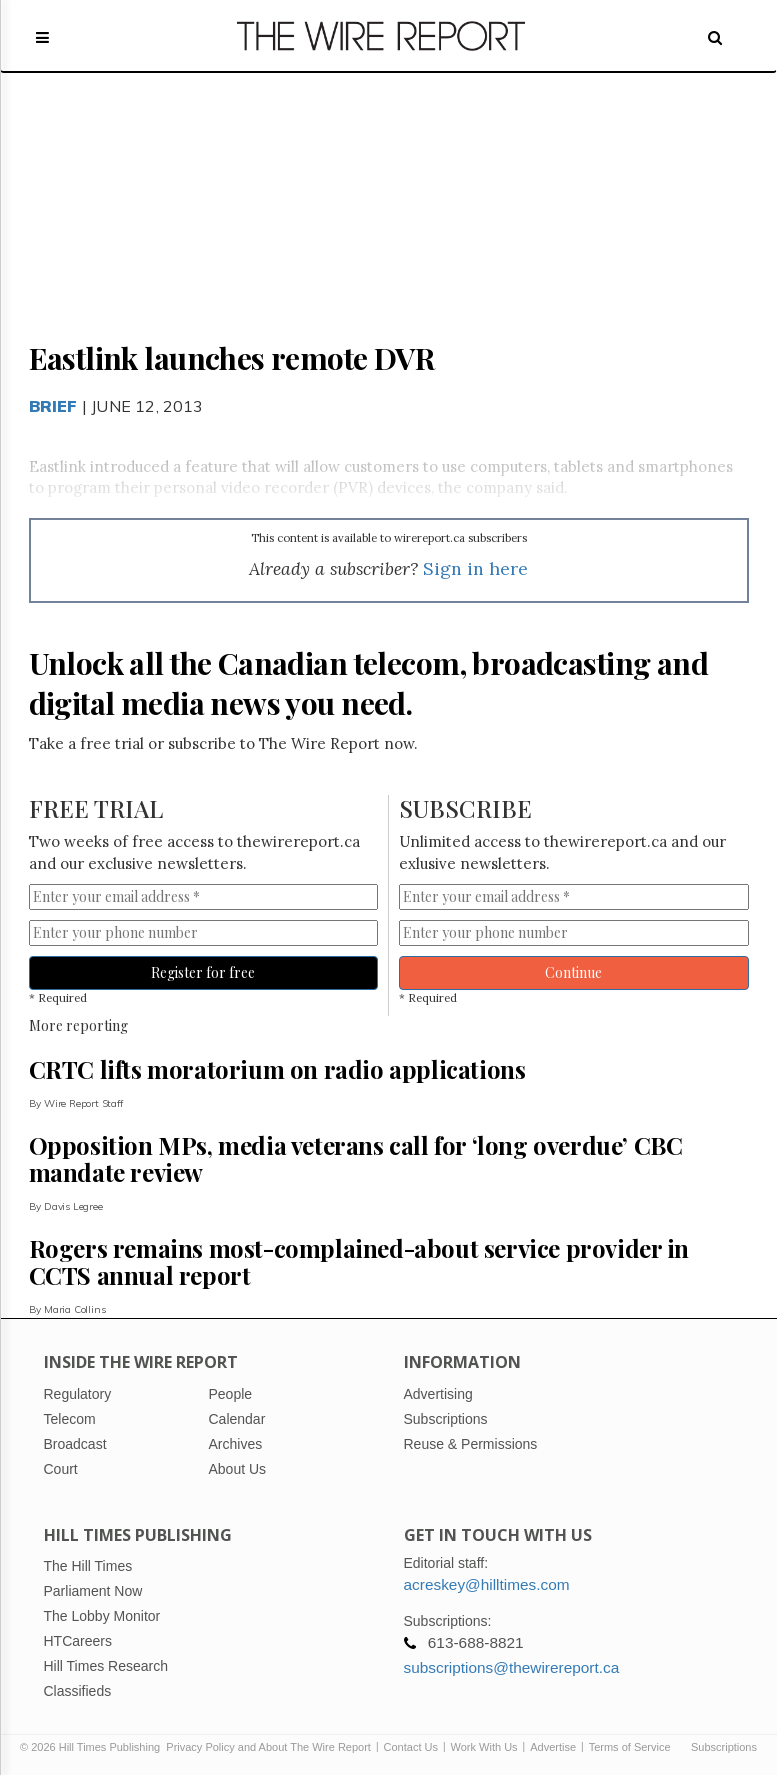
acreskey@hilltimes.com (487, 1584)
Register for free (203, 972)
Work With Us (484, 1747)
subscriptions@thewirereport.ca (512, 1667)
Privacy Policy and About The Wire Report (268, 1747)
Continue (573, 972)
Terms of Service (630, 1747)
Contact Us (411, 1747)
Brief (53, 406)
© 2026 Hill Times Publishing (93, 1747)
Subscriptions (724, 1747)
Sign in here (475, 568)
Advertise (553, 1747)
